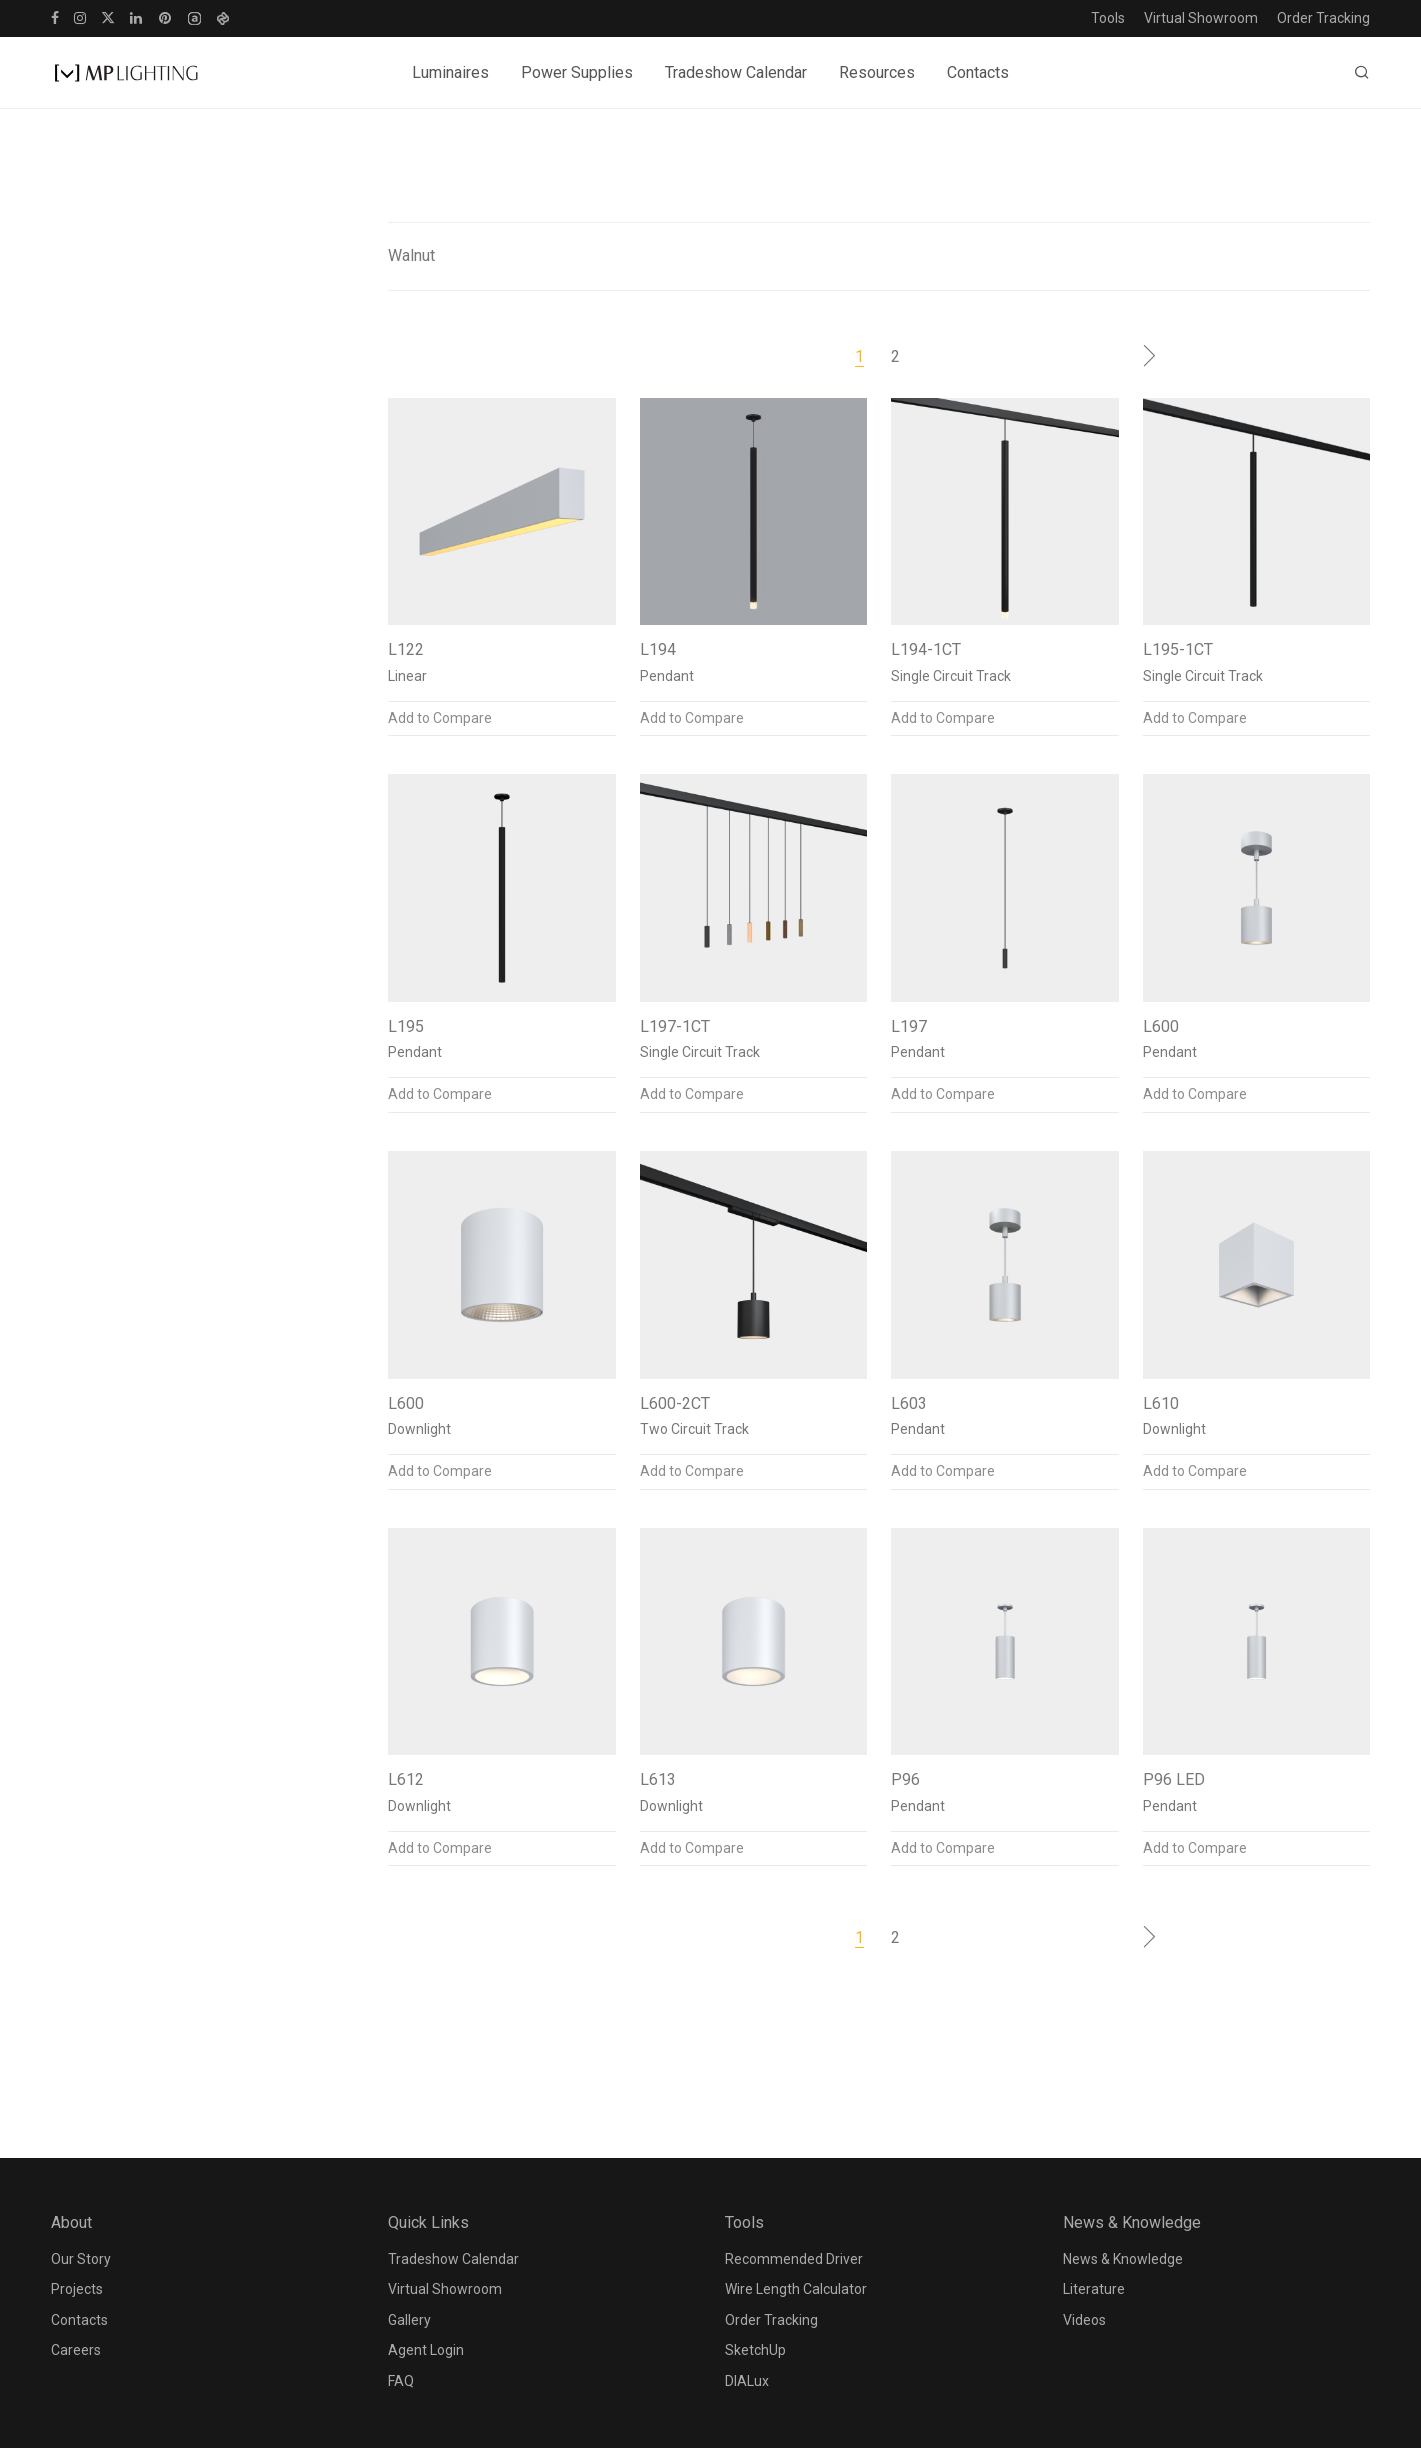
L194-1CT (926, 649)
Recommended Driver (794, 2259)
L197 (909, 1026)
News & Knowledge (1123, 2259)
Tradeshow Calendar (736, 72)
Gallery (409, 2320)
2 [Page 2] (895, 356)
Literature (1094, 2289)
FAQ (401, 2381)
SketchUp (755, 2350)
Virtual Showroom (1201, 18)
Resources (877, 72)
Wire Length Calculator (796, 2289)
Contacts (978, 72)
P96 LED (1174, 1779)
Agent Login (426, 2350)
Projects (77, 2289)
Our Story (81, 2259)
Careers (76, 2350)
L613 (658, 1779)
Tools (1108, 18)
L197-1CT (675, 1026)
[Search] (1362, 73)
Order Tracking (1323, 18)
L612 (406, 1779)
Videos (1084, 2320)
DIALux (747, 2381)
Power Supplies (577, 72)
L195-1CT (1178, 649)
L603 (909, 1403)
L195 (406, 1026)
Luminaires (450, 72)
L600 (1161, 1026)
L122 (406, 649)
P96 (905, 1779)
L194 (658, 649)
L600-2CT (675, 1403)
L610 (1161, 1403)
